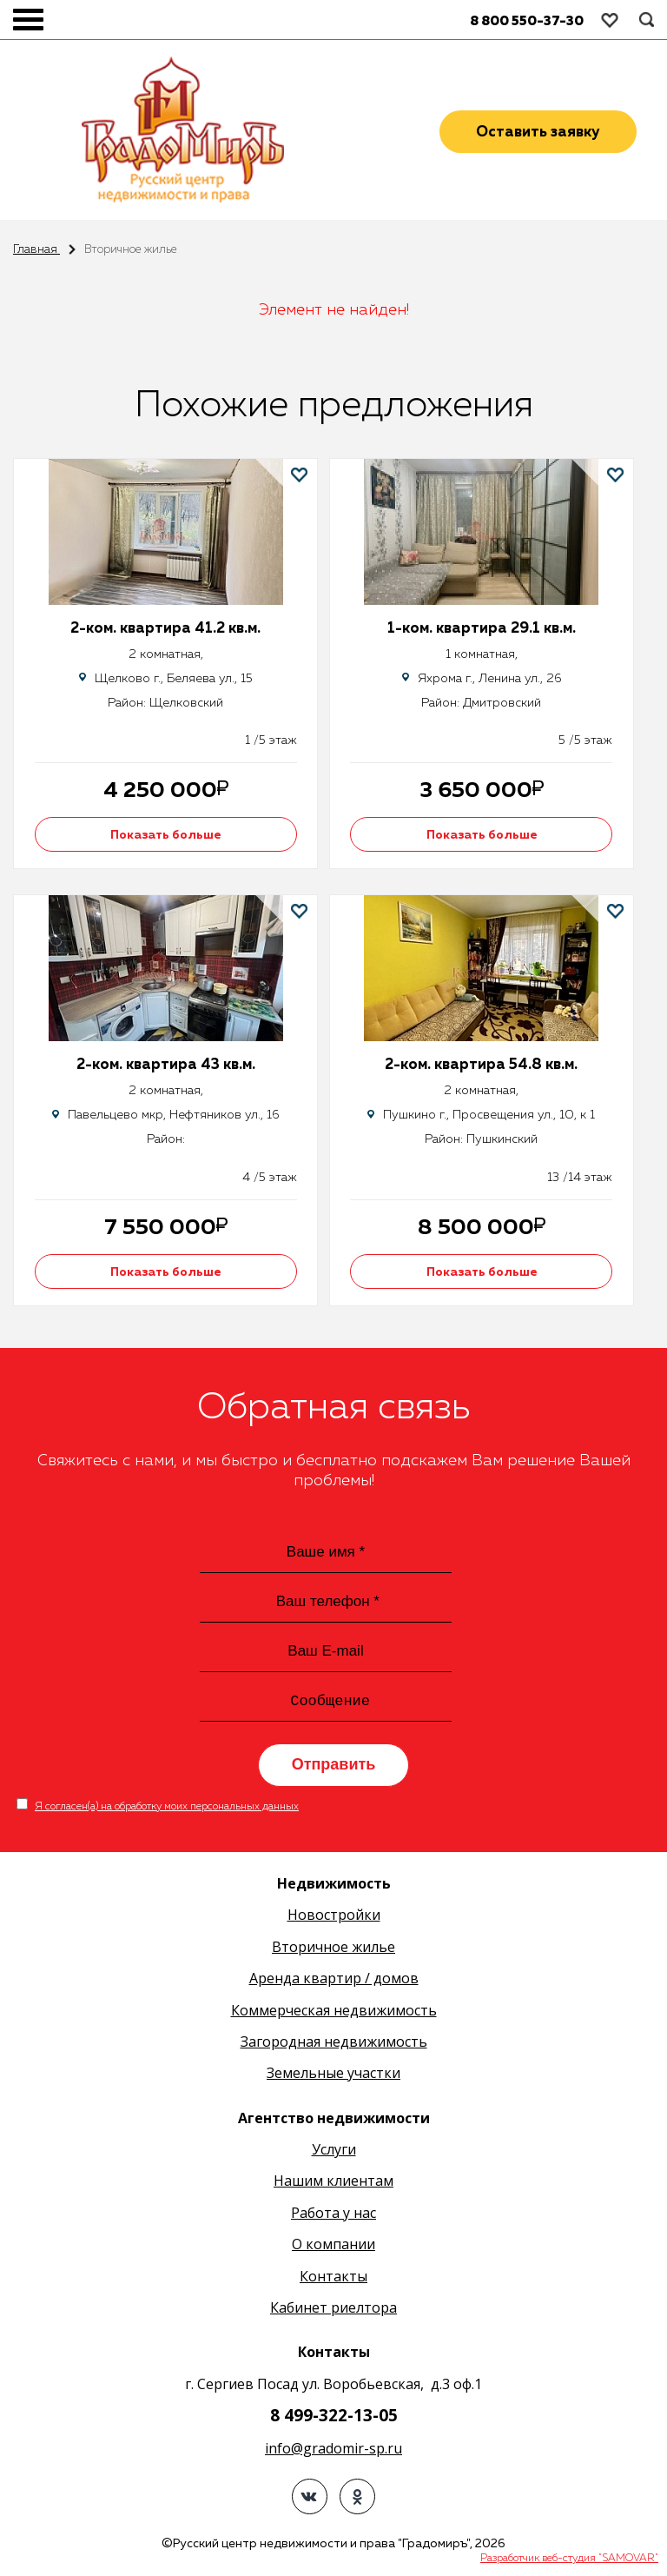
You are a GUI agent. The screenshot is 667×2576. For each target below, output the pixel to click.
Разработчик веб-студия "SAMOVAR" (569, 2561)
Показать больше (170, 835)
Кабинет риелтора (333, 2309)
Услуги (334, 2151)
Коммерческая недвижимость (334, 2012)
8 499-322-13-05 (334, 2417)
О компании (333, 2246)
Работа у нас (333, 2214)
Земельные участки (333, 2075)
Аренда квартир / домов (334, 1979)
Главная (36, 250)
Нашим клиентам (333, 2183)
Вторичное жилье (333, 1948)
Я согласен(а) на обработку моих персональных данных (167, 1808)
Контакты (333, 2277)
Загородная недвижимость (334, 2043)
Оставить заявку (538, 132)
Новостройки (333, 1917)
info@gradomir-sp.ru (333, 2450)
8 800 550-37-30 (527, 21)
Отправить (334, 1766)
